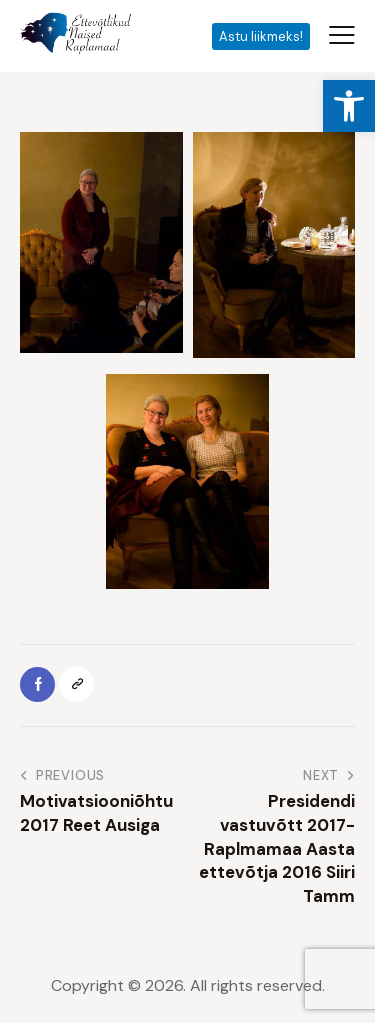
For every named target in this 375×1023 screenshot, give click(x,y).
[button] (349, 106)
